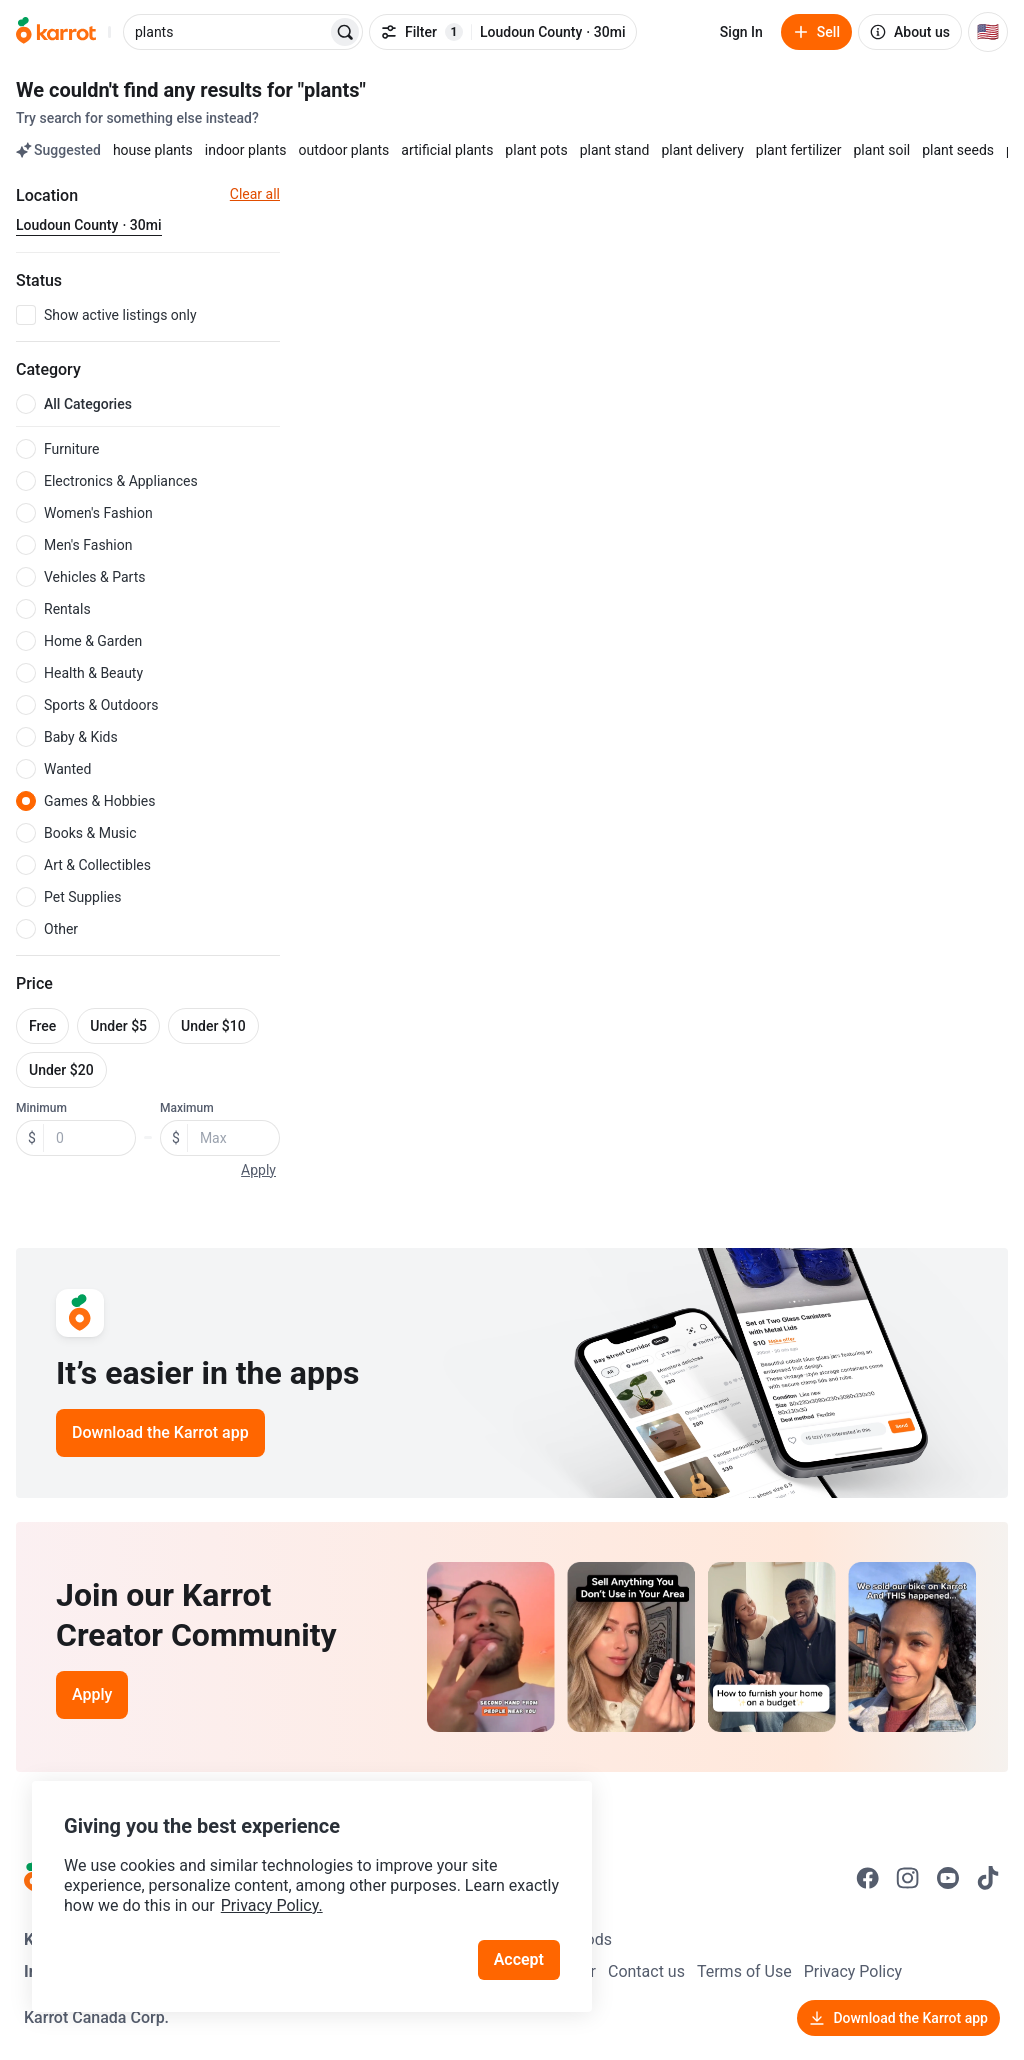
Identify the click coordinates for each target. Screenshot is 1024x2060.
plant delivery (702, 150)
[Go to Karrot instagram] (908, 1878)
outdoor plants (343, 150)
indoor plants (246, 150)
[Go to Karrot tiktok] (988, 1878)
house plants (153, 150)
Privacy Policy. (272, 1905)
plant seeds (958, 150)
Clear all (255, 194)
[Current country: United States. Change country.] (988, 32)
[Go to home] (56, 32)
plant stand (615, 150)
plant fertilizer (799, 150)
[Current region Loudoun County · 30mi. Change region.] (89, 226)
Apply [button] (258, 1170)
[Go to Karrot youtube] (948, 1878)
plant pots (536, 150)
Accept (519, 1959)
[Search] (345, 32)
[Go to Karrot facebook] (868, 1878)
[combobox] (227, 32)
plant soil (882, 150)
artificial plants (447, 150)
